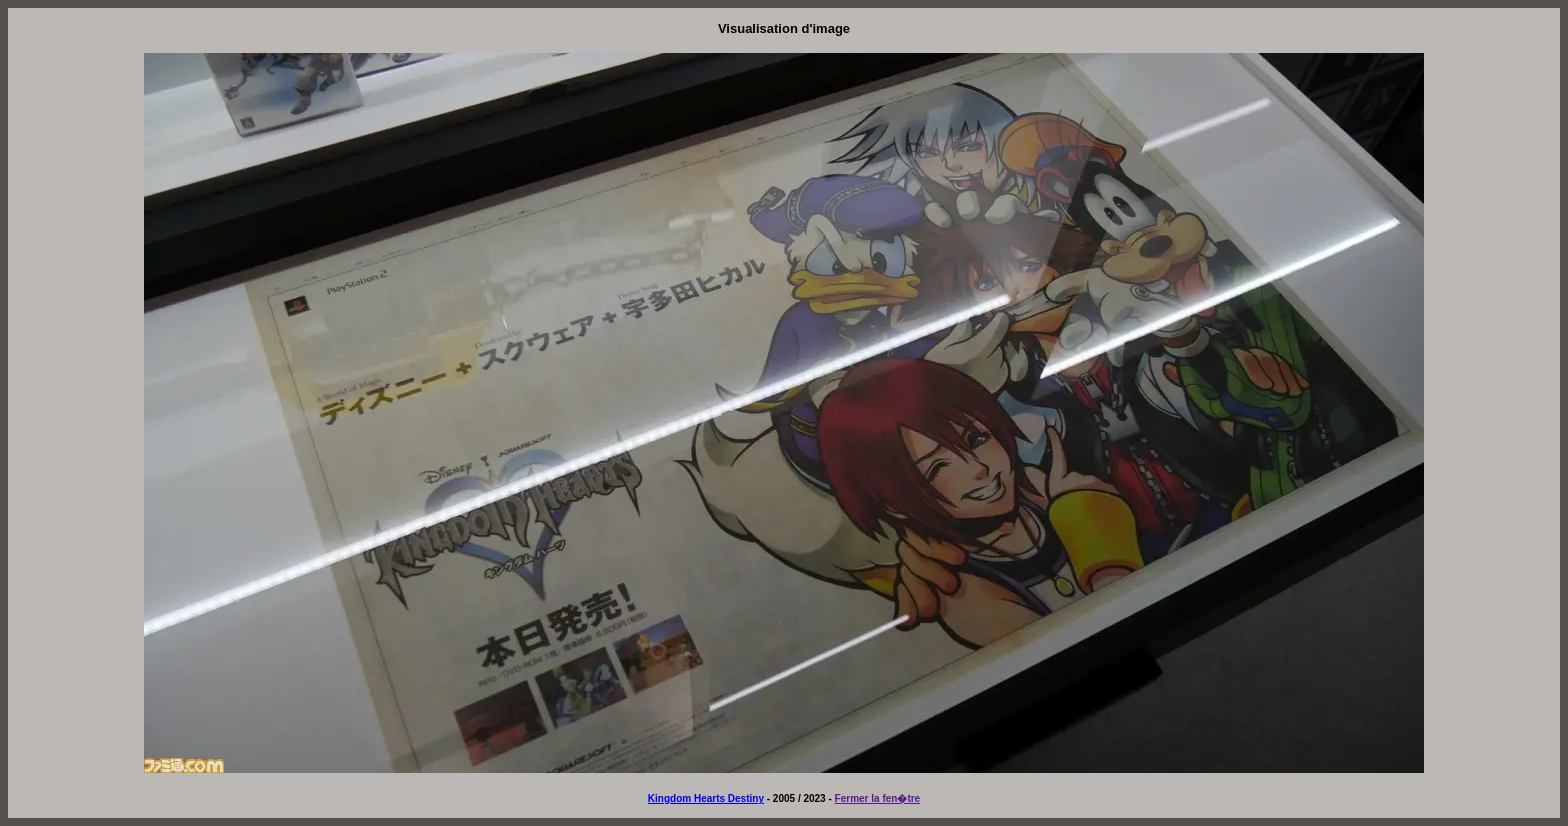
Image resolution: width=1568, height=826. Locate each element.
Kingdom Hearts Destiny (706, 798)
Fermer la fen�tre (878, 798)
